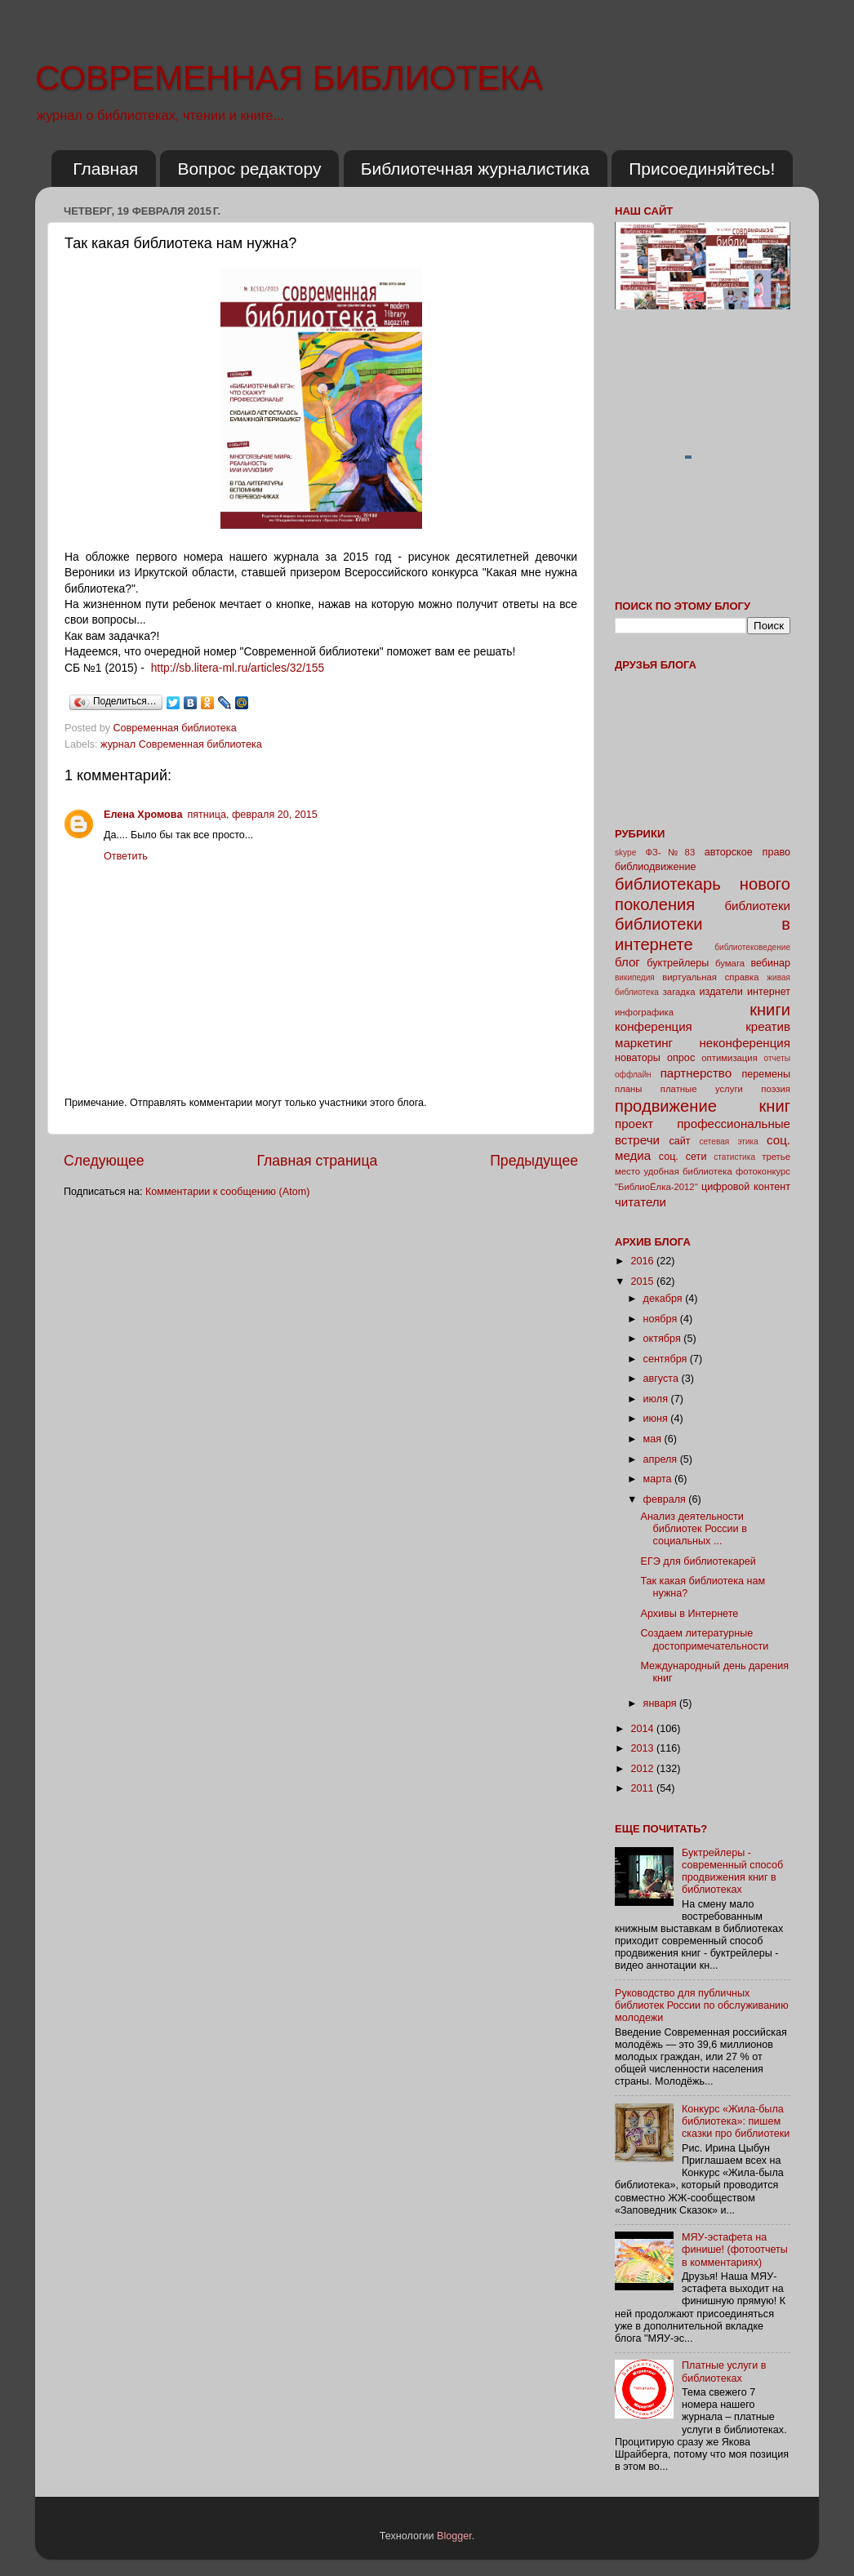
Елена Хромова (143, 814)
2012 (643, 1768)
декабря (664, 1298)
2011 (643, 1788)
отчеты (777, 1058)
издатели (720, 991)
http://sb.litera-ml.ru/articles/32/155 (238, 667)
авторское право (747, 852)
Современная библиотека (176, 728)
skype (625, 852)
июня (657, 1418)
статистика (734, 1157)
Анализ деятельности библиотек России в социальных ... (693, 1529)
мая (654, 1439)
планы (628, 1089)
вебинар (770, 963)
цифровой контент (745, 1187)
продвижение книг (702, 1106)
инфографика (644, 1012)
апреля (661, 1459)
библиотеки (757, 906)
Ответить (126, 856)
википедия (635, 977)
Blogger (454, 2536)
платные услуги (702, 1089)
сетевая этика (729, 1141)
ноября (661, 1319)
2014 (643, 1728)
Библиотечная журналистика (475, 168)
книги (769, 1010)
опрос (681, 1058)
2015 (643, 1281)
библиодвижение (655, 867)
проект (634, 1123)
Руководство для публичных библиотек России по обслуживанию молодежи (702, 2005)
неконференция (744, 1043)
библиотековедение (752, 947)
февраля (666, 1499)
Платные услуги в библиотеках (724, 2371)
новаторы (638, 1058)
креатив (767, 1026)
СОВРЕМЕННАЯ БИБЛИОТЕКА (289, 78)
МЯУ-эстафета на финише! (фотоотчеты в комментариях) (735, 2249)
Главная (105, 168)
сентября (666, 1359)
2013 (643, 1748)
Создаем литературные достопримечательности (704, 1639)
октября (663, 1338)
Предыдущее (534, 1161)
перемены (765, 1074)
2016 (643, 1261)
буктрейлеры (678, 963)
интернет (768, 991)
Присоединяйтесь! (702, 168)
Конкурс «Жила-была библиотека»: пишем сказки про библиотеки (736, 2121)
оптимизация (729, 1058)
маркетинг (644, 1043)
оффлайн (633, 1074)
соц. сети (683, 1156)
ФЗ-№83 (671, 852)
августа (662, 1378)
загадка (679, 992)
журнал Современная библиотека (181, 744)
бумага (730, 963)
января (661, 1703)
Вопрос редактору (249, 168)
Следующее (104, 1161)
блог (627, 962)
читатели (640, 1202)
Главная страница (316, 1161)
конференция (653, 1026)
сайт (680, 1141)
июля (657, 1399)
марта (659, 1479)
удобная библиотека (687, 1171)
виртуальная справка (710, 977)
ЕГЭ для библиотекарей (697, 1561)
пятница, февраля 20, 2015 (252, 814)
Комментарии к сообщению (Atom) (227, 1191)
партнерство (696, 1073)
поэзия (775, 1089)
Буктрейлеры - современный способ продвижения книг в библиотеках (732, 1871)
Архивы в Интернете (689, 1613)
